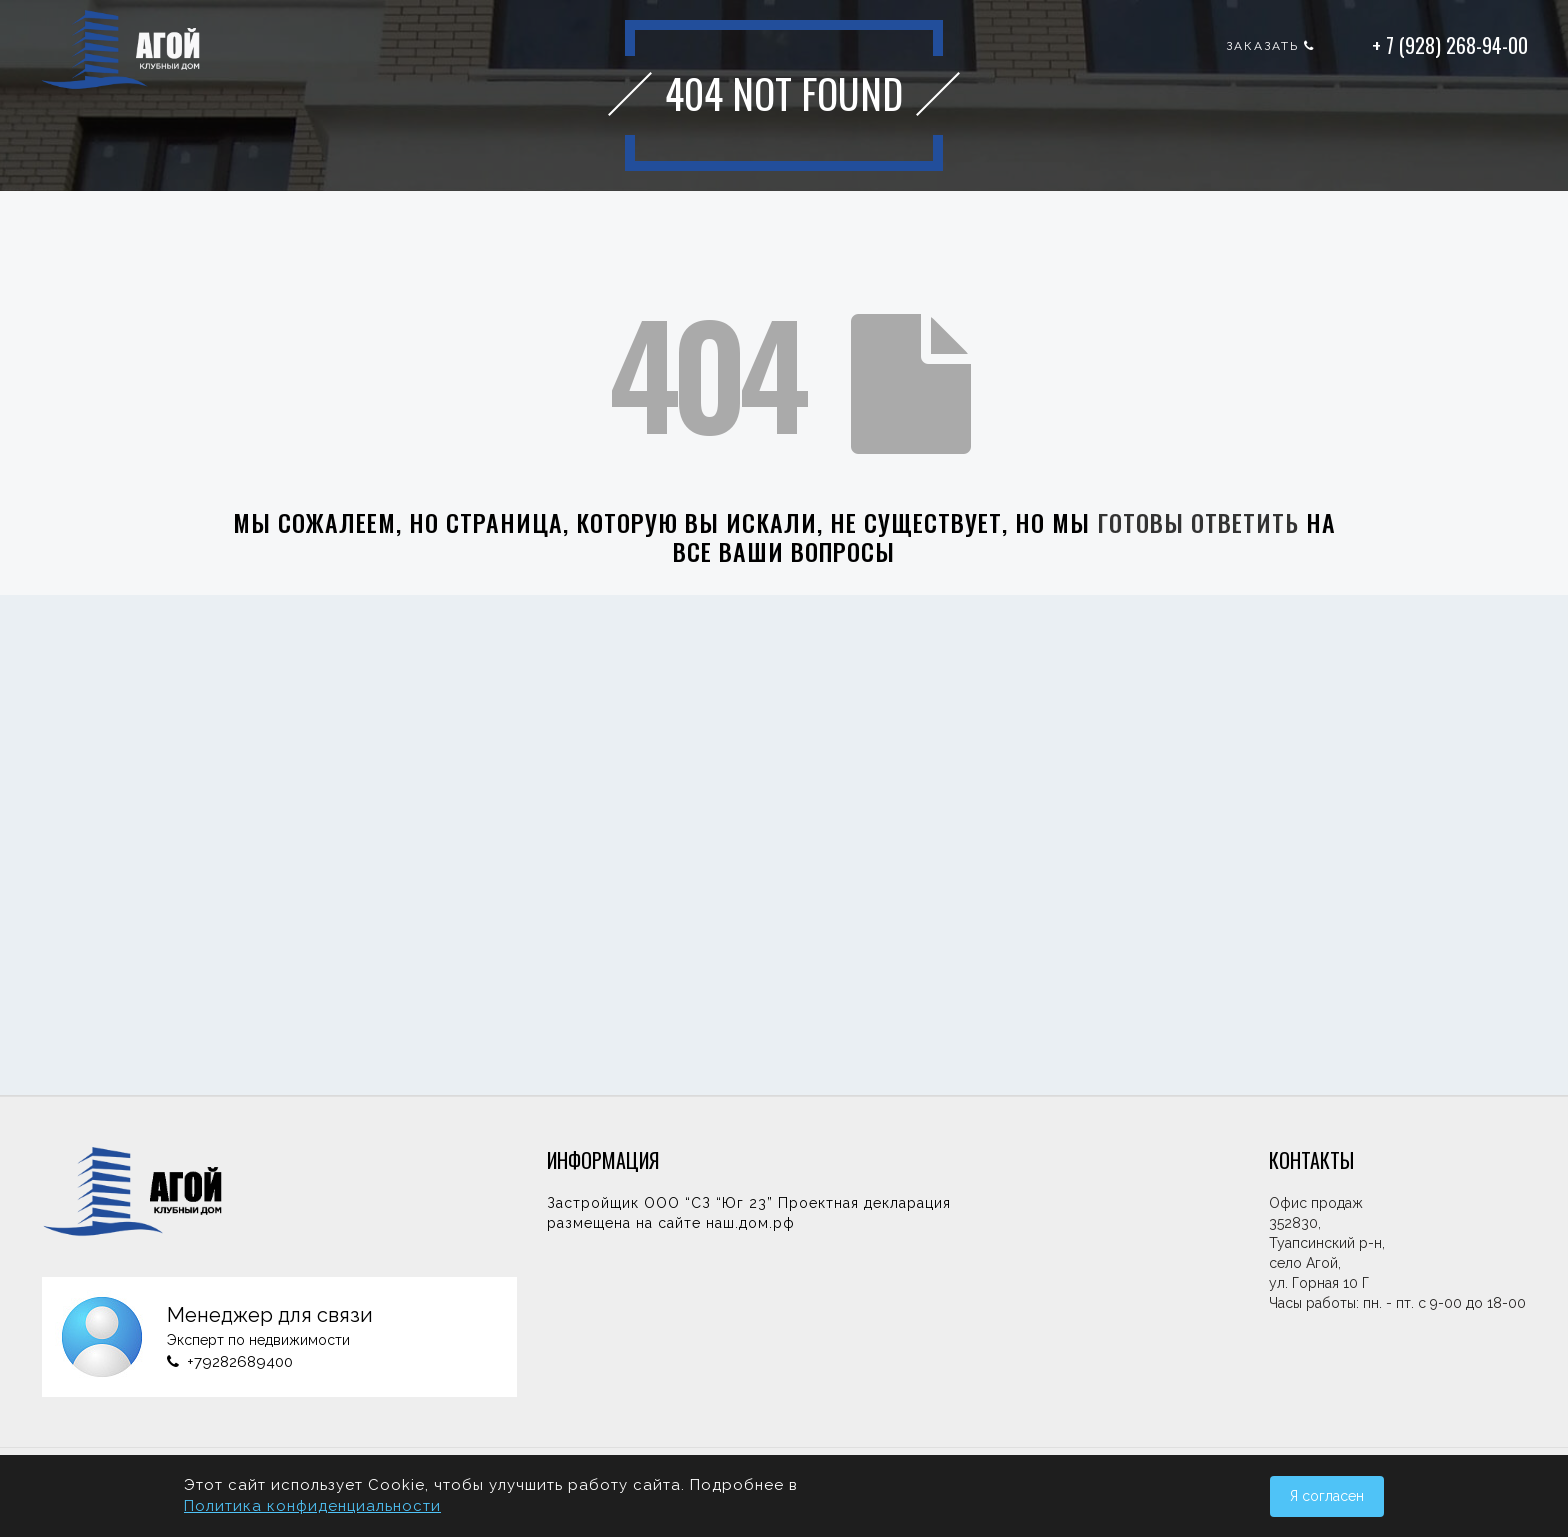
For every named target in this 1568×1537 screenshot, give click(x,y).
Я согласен (1327, 1496)
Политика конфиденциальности (312, 1506)
